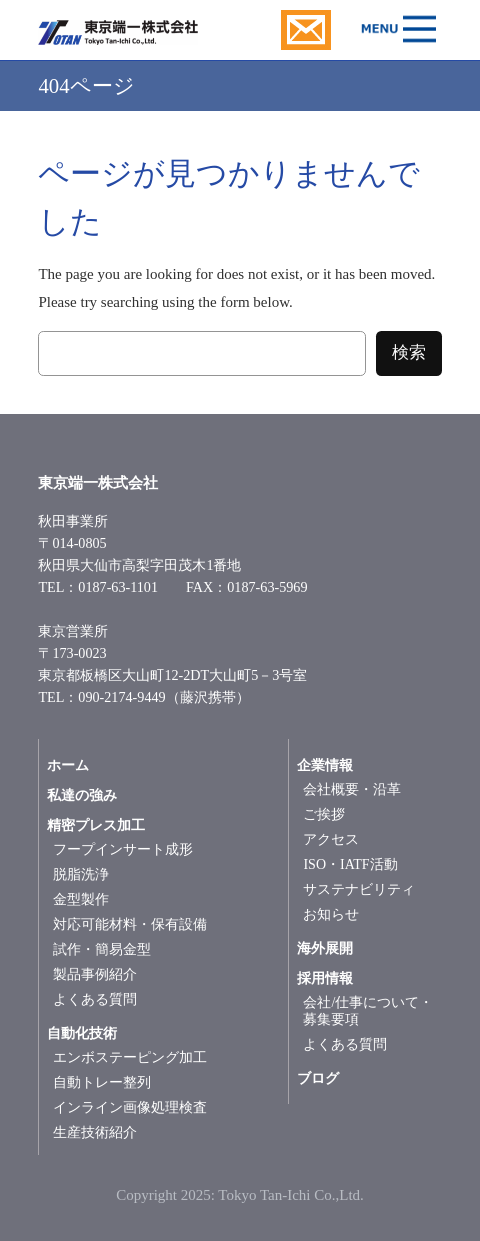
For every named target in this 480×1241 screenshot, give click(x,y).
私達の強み (82, 795)
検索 (409, 352)
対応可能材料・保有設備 (130, 924)
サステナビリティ (359, 889)
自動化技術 (82, 1033)
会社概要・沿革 (352, 789)
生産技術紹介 (95, 1132)
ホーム (68, 765)
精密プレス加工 (96, 825)
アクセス (331, 839)
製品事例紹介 (95, 974)
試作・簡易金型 (102, 949)
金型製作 (81, 899)
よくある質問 (95, 999)
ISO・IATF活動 (350, 864)
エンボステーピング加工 (130, 1057)
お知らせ (331, 914)
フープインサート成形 (123, 849)
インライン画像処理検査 (130, 1107)
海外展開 (325, 948)
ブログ (318, 1078)
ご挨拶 (324, 814)
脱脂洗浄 (81, 874)
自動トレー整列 (102, 1082)
